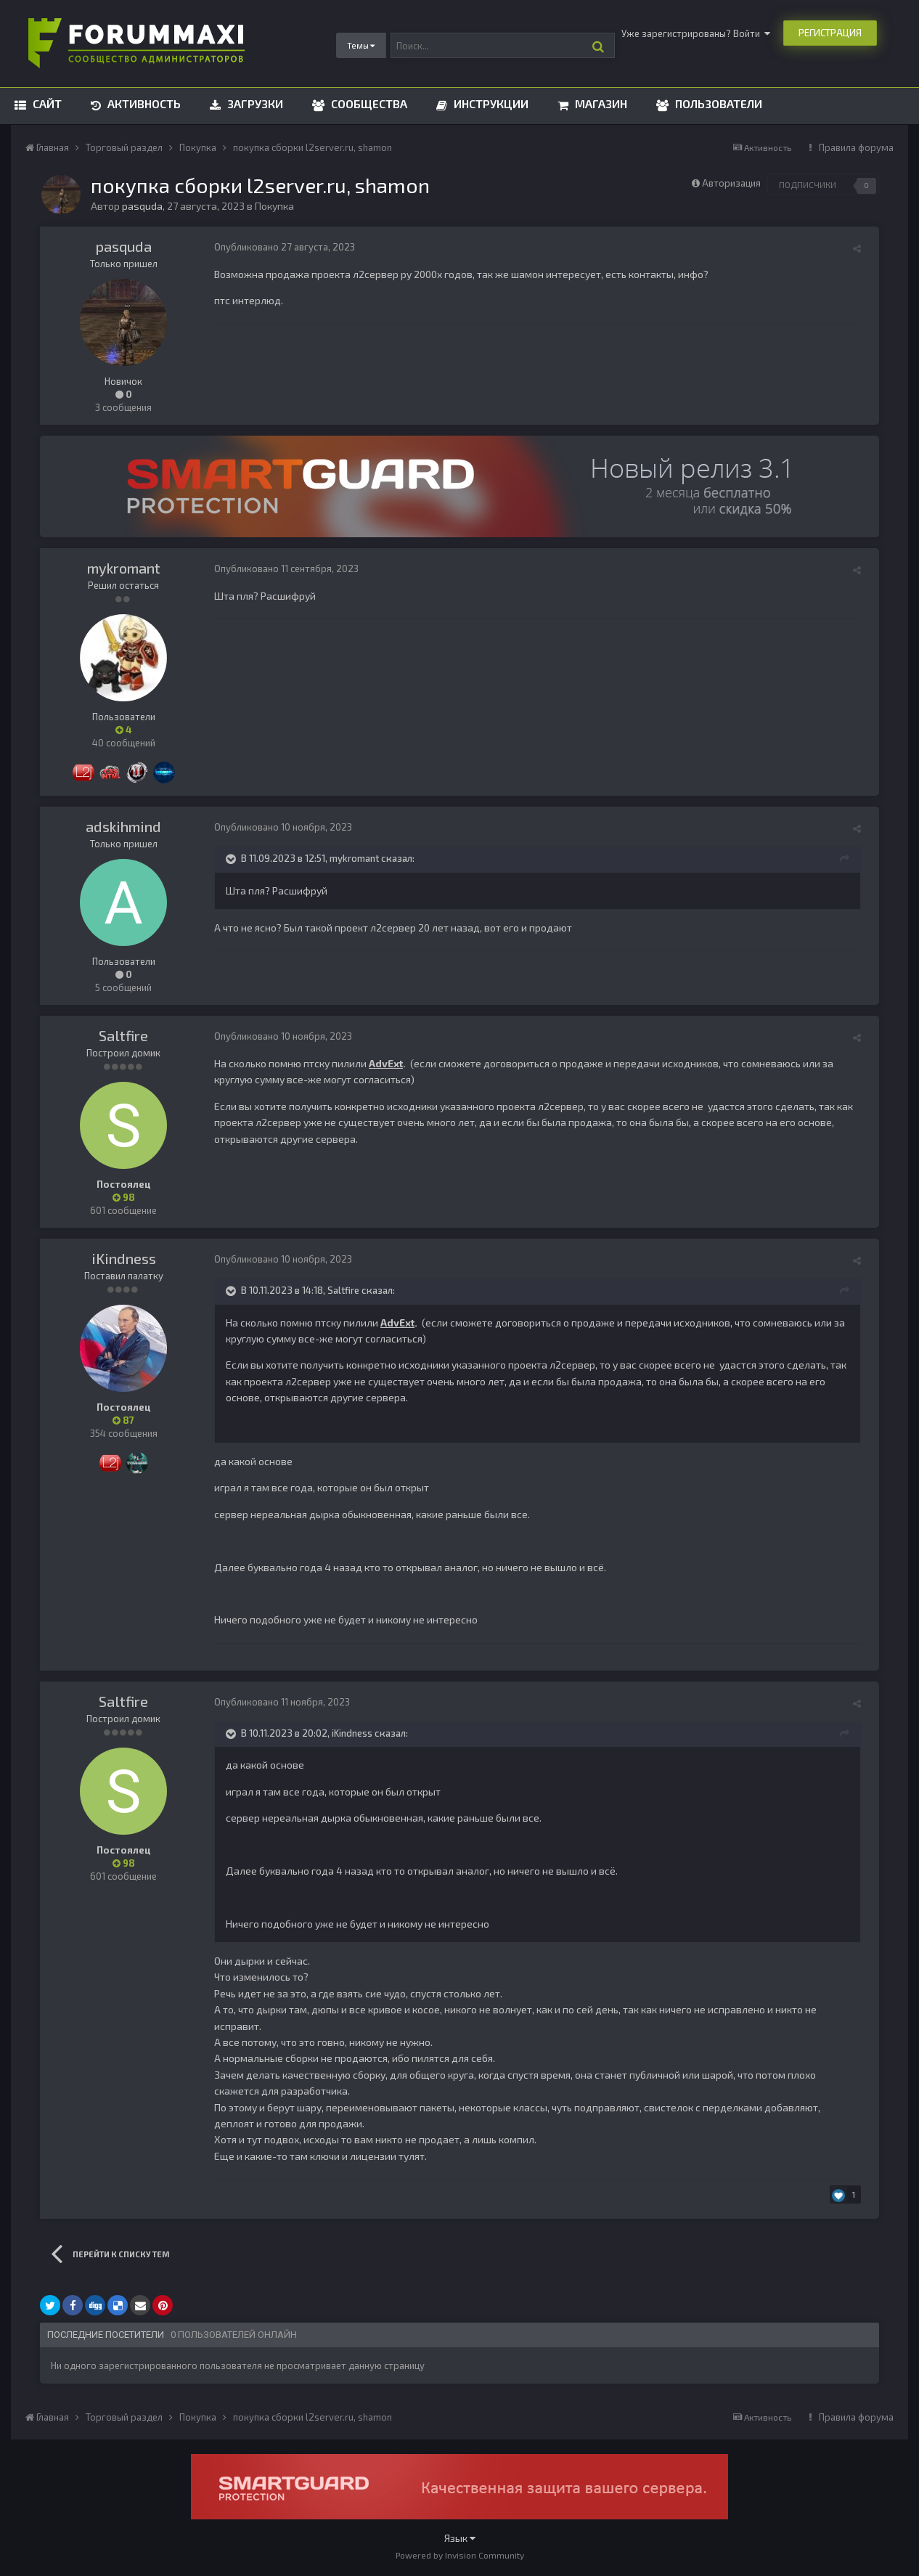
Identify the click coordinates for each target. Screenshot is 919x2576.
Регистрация (830, 32)
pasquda (124, 246)
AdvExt (386, 1063)
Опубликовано (284, 247)
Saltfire (123, 1035)
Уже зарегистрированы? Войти (695, 33)
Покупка (274, 206)
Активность (143, 103)
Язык (459, 2538)
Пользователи (717, 103)
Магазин (599, 103)
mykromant (123, 567)
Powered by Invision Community (460, 2555)
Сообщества (367, 103)
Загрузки (253, 103)
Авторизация (731, 183)
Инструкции (489, 103)
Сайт (46, 103)
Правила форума (856, 147)
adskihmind (123, 826)
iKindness (123, 1258)
